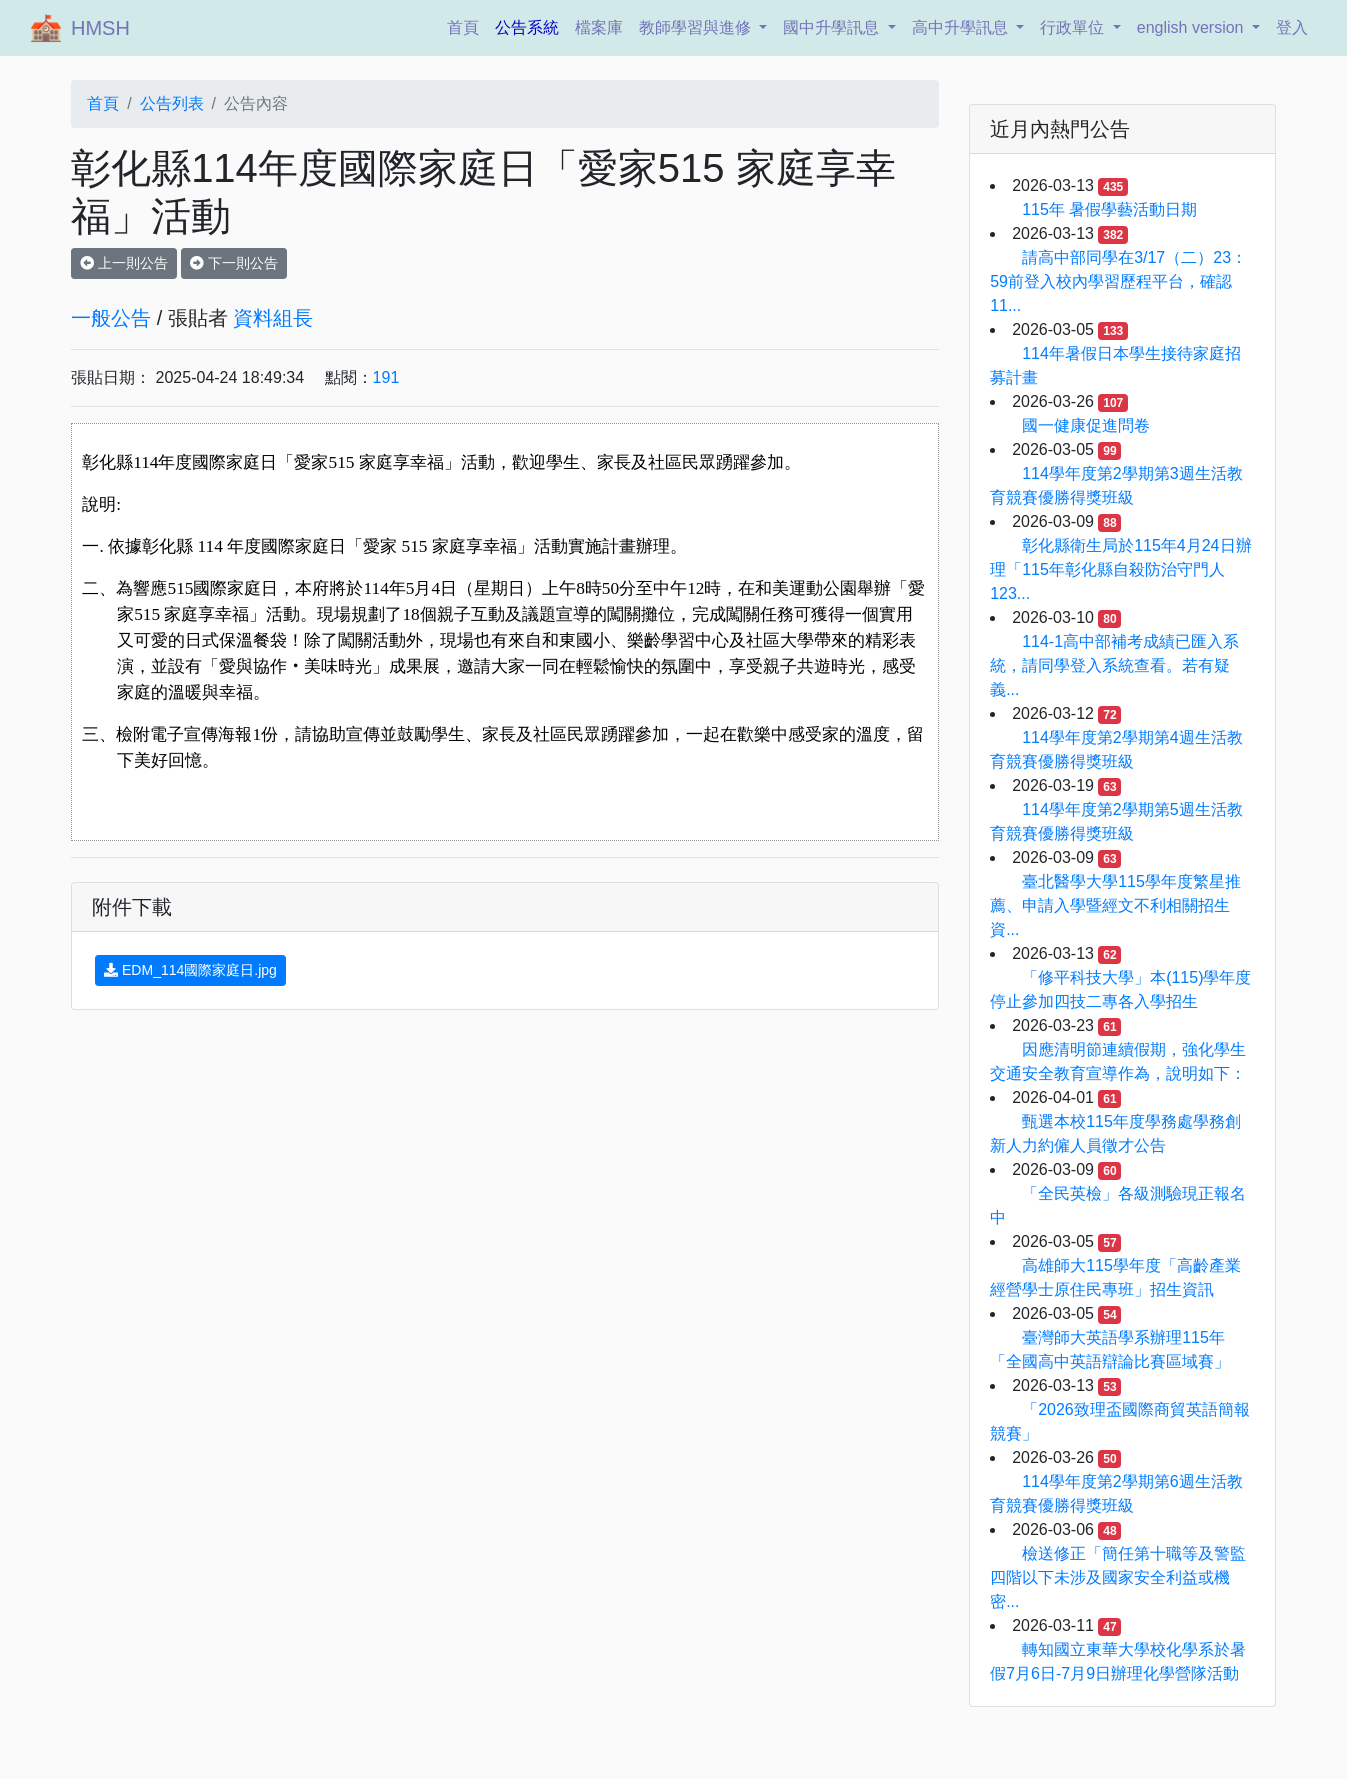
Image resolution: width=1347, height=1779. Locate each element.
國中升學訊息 (833, 27)
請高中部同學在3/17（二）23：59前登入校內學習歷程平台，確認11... (1118, 281)
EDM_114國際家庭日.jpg (190, 970)
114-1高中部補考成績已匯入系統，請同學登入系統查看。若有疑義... (1114, 665)
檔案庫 (599, 27)
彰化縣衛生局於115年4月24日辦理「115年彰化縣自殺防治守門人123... (1120, 569)
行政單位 (1074, 27)
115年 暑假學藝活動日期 (1109, 209)
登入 (1292, 27)
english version (1192, 27)
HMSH (100, 28)
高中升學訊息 (962, 27)
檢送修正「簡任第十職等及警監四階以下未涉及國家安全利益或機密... (1118, 1577)
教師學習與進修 (697, 27)
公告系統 (527, 27)
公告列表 (172, 103)
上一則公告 (124, 263)
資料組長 (273, 318)
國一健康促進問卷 (1086, 425)
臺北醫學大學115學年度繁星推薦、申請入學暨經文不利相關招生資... (1115, 905)
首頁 (467, 25)
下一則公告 (234, 263)
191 (386, 377)
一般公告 (111, 318)
